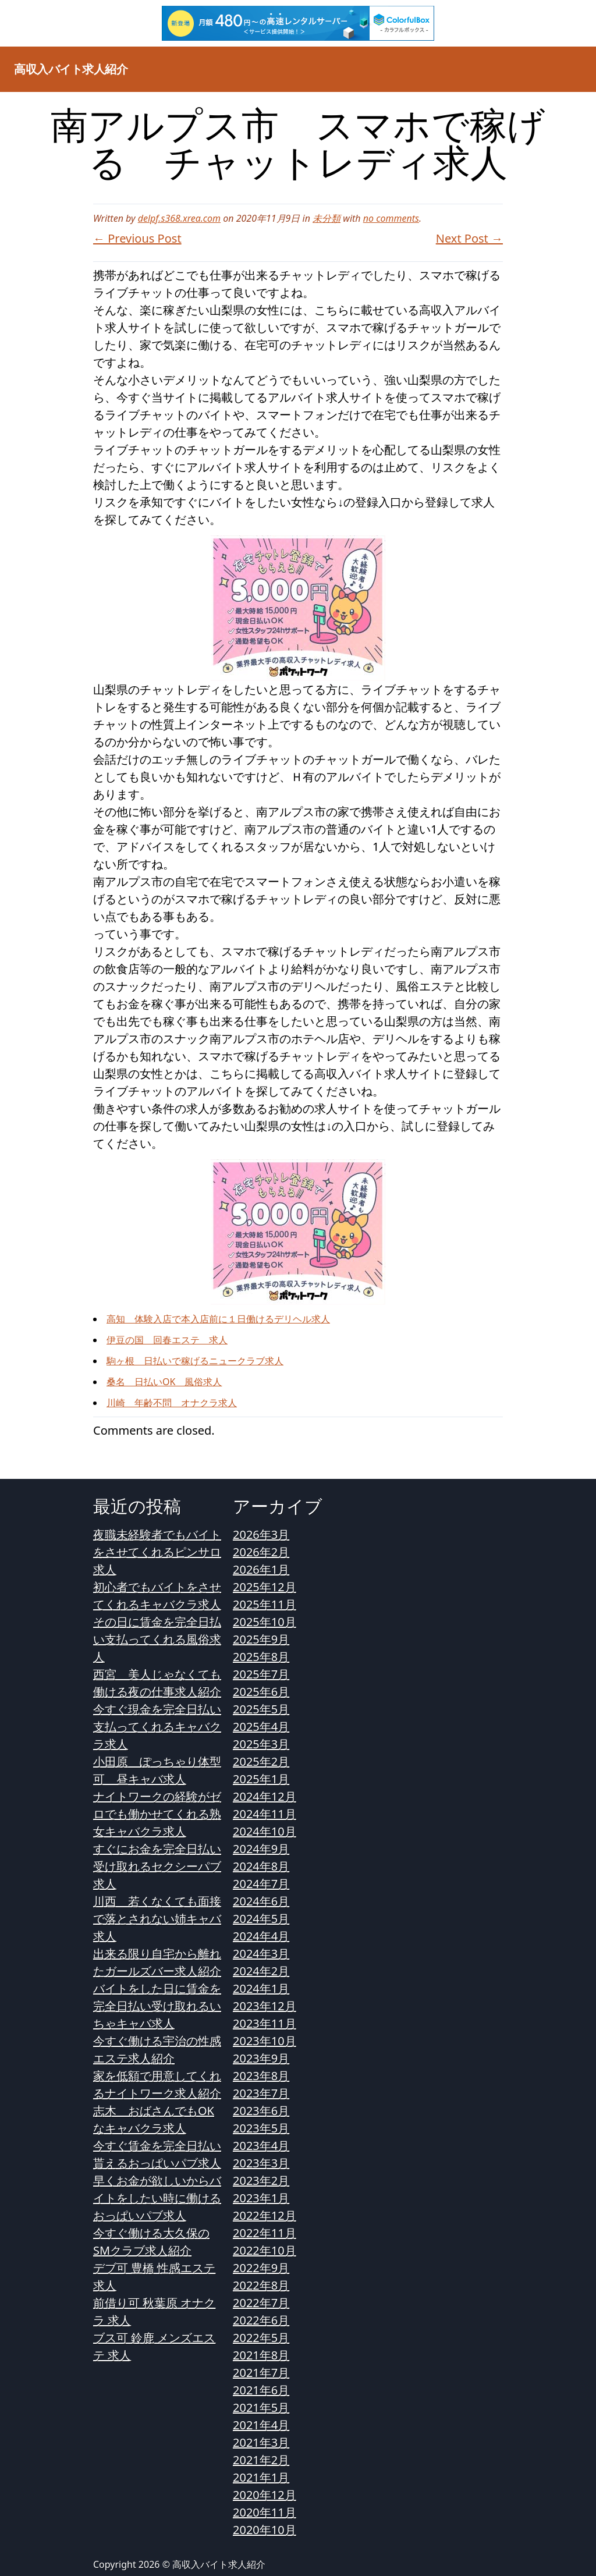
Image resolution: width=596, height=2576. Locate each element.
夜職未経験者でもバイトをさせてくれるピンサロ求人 (157, 1552)
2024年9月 (261, 1849)
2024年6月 (261, 1901)
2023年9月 (261, 2058)
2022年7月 (261, 2303)
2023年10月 (264, 2041)
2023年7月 (261, 2093)
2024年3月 (261, 1953)
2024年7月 (261, 1884)
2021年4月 (261, 2425)
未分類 (326, 218)
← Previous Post (137, 238)
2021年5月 (261, 2407)
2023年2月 (261, 2180)
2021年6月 (261, 2390)
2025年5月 (261, 1709)
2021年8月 (261, 2355)
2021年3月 (261, 2442)
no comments (391, 218)
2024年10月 (264, 1831)
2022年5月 (261, 2338)
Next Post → (469, 238)
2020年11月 (264, 2512)
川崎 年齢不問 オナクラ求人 (172, 1402)
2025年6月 (261, 1691)
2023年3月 (261, 2163)
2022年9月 (261, 2268)
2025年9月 (261, 1639)
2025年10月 (264, 1622)
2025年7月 (261, 1674)
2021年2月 (261, 2460)
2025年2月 (261, 1761)
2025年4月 (261, 1726)
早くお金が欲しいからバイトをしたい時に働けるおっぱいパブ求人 (157, 2198)
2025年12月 (264, 1587)
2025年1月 (261, 1779)
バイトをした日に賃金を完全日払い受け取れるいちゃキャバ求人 (157, 2006)
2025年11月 (264, 1604)
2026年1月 (261, 1569)
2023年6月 (261, 2111)
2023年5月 (261, 2128)
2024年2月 (261, 1971)
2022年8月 (261, 2285)
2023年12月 (264, 2006)
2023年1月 (261, 2198)
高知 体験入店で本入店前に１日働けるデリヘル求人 (218, 1318)
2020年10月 (264, 2530)
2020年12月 (264, 2495)
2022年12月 (264, 2215)
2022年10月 (264, 2250)
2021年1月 (261, 2477)
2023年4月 (261, 2145)
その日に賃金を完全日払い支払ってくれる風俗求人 (157, 1639)
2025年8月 (261, 1657)
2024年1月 (261, 1988)
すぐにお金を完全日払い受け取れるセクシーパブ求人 (157, 1866)
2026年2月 (261, 1552)
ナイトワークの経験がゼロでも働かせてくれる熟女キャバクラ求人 (157, 1814)
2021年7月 (261, 2372)
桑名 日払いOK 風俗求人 (164, 1381)
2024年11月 (264, 1814)
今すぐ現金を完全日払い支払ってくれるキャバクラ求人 (157, 1726)
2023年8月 (261, 2076)
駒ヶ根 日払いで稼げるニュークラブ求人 (195, 1360)
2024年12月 (264, 1796)
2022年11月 (264, 2233)
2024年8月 (261, 1866)
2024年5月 (261, 1918)
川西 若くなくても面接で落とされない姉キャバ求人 (157, 1918)
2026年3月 (261, 1534)
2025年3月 (261, 1744)
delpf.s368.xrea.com (179, 218)
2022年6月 (261, 2320)
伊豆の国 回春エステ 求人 (167, 1339)
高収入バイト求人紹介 (70, 69)
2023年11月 (264, 2023)
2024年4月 (261, 1936)
